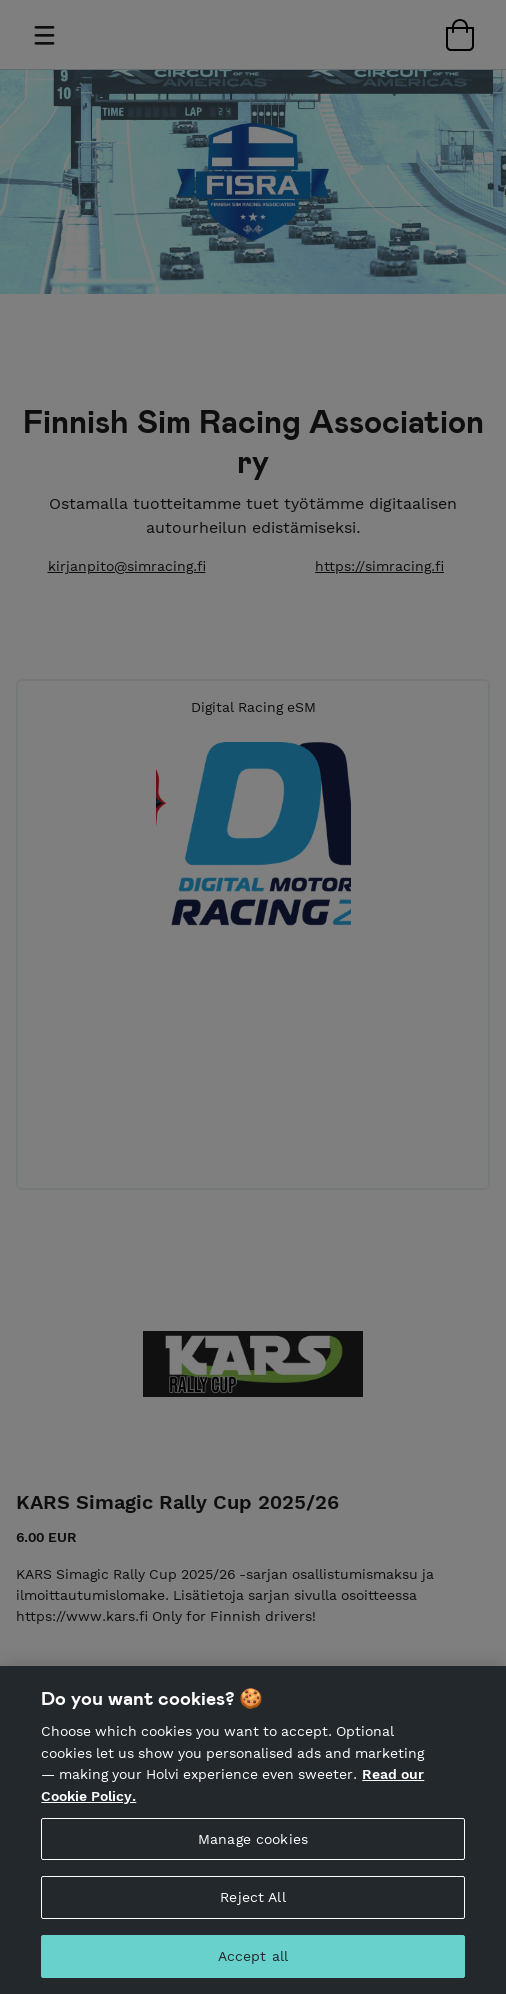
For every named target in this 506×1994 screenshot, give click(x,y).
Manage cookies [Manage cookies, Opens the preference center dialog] (253, 1875)
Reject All (252, 1934)
